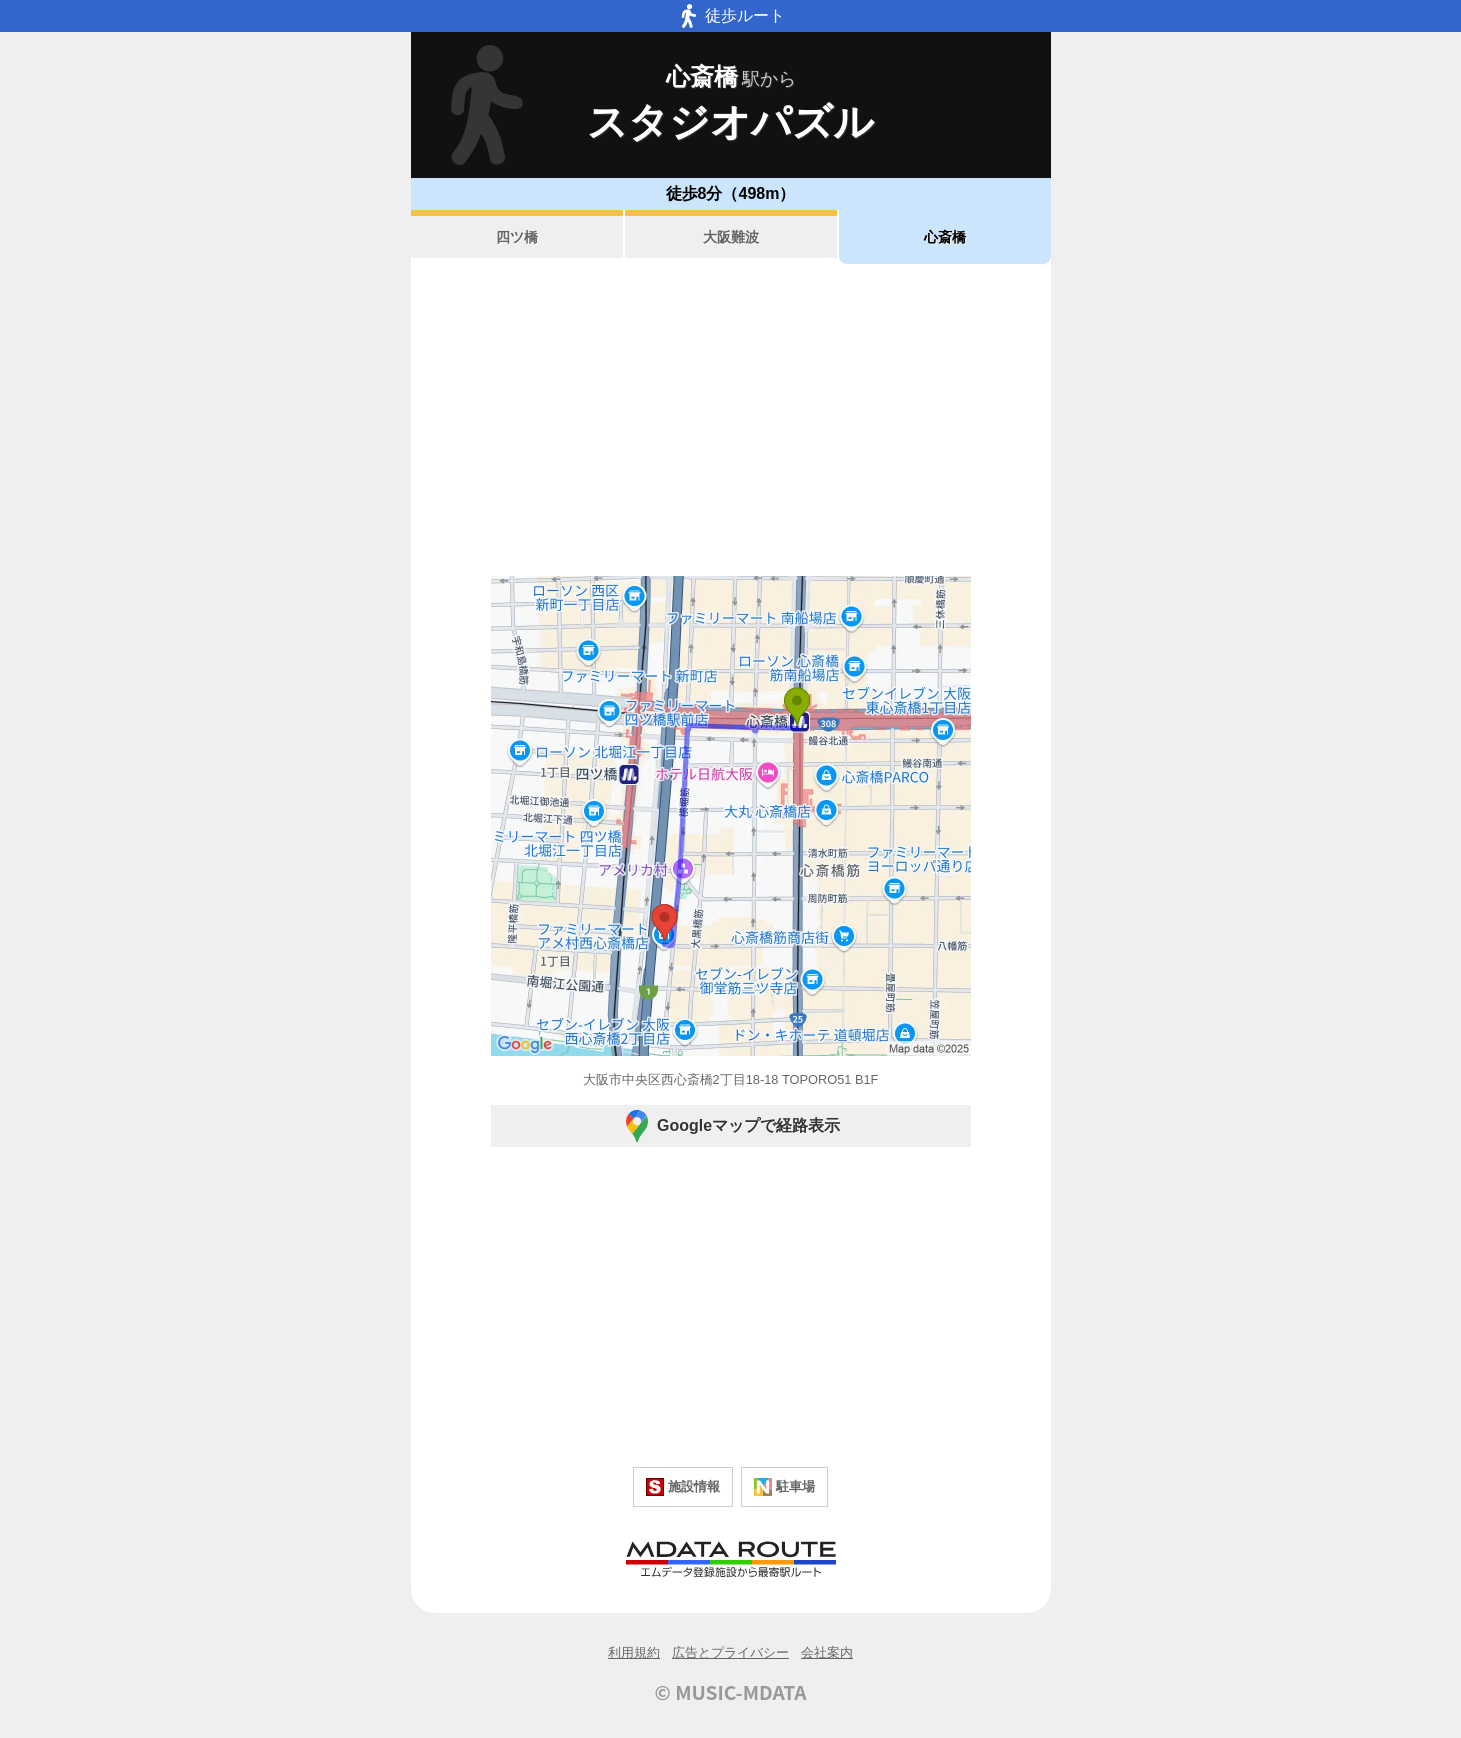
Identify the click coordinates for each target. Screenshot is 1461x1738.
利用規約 (634, 1652)
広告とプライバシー (730, 1652)
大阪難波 (731, 237)
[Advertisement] (731, 420)
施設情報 (683, 1487)
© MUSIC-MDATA (731, 1692)
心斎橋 (945, 237)
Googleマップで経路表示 (730, 1126)
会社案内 (827, 1652)
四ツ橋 (517, 237)
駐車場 (784, 1487)
